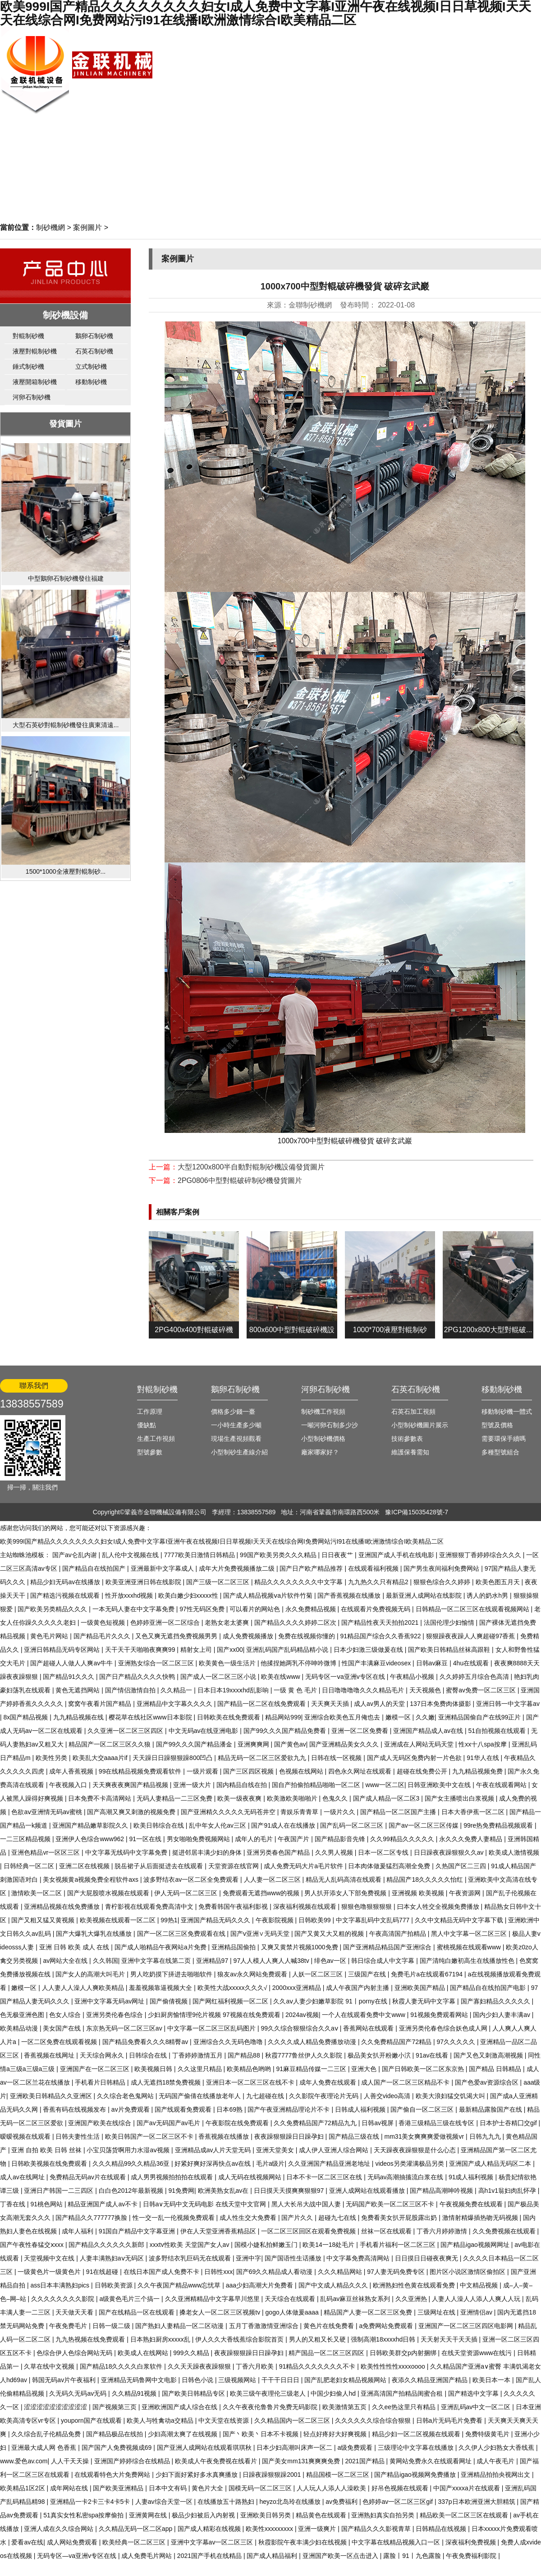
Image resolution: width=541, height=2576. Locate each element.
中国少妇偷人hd (334, 2393)
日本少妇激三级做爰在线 (369, 1649)
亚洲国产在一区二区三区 (95, 2068)
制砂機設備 (65, 315)
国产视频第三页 (115, 2407)
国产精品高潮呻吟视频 (442, 2190)
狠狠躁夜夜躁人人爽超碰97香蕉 (471, 1636)
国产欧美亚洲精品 (119, 2488)
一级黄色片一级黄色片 (50, 2271)
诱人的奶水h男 (488, 1595)
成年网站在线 (70, 2488)
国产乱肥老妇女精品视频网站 (346, 2379)
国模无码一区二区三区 (261, 2488)
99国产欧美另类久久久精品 (279, 1554)
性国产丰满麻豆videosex (377, 1663)
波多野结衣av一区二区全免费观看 (191, 1879)
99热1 (168, 1920)
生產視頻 (407, 65)
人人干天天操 (71, 2461)
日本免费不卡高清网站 (100, 1798)
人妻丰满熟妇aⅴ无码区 (113, 2258)
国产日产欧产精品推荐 (312, 1568)
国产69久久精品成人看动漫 (275, 2271)
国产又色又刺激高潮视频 (489, 2055)
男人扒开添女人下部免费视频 (346, 1893)
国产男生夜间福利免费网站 (442, 1568)
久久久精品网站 (341, 2271)
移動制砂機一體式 (506, 1411)
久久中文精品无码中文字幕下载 (460, 1920)
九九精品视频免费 (478, 1771)
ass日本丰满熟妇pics (60, 2285)
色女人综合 (66, 2014)
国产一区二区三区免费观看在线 (182, 1933)
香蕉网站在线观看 (369, 2028)
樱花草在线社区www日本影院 (151, 1717)
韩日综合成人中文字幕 (383, 1960)
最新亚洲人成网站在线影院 (424, 1595)
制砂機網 (50, 227)
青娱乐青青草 (300, 1811)
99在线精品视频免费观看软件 (141, 1771)
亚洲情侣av (477, 2312)
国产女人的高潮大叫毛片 (91, 1974)
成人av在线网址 (23, 2177)
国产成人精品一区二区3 (387, 1798)
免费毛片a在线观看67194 (427, 1974)
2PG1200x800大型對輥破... (488, 1330)
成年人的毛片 (255, 1839)
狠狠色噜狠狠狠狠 (367, 1906)
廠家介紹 (256, 65)
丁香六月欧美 (255, 2366)
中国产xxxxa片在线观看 (467, 2488)
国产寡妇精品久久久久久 (496, 2001)
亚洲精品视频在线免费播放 (62, 1906)
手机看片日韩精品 (101, 2082)
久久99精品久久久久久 (403, 1839)
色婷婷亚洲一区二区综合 (166, 1622)
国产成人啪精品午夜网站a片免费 (161, 1947)
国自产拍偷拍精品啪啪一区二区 (317, 1784)
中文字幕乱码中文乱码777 (373, 1920)
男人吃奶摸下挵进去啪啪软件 (172, 1974)
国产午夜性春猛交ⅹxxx (32, 2244)
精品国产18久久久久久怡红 (425, 1879)
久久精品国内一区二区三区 (293, 2420)
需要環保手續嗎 (503, 1438)
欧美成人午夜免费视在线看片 (217, 2461)
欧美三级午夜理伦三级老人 (268, 2393)
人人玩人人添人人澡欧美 (332, 2488)
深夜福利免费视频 (471, 2542)
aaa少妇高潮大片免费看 (260, 2285)
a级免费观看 (356, 2447)
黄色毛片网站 (50, 1636)
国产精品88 (244, 2055)
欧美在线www (281, 1676)
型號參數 (149, 1452)
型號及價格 (497, 1425)
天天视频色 (426, 1690)
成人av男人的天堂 (380, 1703)
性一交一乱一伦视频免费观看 (174, 2217)
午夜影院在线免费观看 (238, 2123)
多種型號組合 (500, 1452)
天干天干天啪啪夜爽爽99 (141, 1649)
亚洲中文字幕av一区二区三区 (213, 2542)
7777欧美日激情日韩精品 (200, 1554)
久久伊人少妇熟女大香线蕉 (497, 2447)
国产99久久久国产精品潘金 (195, 1744)
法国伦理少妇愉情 (450, 1622)
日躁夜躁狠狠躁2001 (273, 2474)
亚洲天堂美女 (276, 2150)
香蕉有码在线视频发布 (75, 2109)
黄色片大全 (208, 2488)
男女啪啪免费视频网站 (199, 1839)
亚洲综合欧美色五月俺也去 (343, 1717)
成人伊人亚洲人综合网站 (334, 2150)
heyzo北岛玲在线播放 (290, 2501)
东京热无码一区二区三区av (125, 2028)
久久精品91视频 (135, 2393)
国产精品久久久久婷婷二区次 (296, 1622)
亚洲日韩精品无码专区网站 (62, 1649)
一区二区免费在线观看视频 (60, 2041)
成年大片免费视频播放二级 (237, 1568)
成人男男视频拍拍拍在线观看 (173, 2177)
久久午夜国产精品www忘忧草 (180, 2285)
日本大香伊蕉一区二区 (473, 1811)
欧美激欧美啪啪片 (293, 1798)
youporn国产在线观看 (92, 2420)
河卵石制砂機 (31, 397)
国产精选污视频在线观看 (65, 1595)
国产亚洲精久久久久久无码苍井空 (229, 1811)
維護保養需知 (410, 1452)
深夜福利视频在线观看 (305, 1906)
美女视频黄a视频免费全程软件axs (91, 1879)
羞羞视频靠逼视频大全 (161, 1987)
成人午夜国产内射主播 (358, 1987)
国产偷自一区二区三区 (422, 2109)
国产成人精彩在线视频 (210, 2528)
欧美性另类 (52, 1757)
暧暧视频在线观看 (26, 2136)
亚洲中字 (248, 2258)
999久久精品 (192, 2352)
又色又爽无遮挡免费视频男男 (177, 1636)
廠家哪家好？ (320, 1452)
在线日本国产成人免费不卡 (162, 2271)
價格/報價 (508, 65)
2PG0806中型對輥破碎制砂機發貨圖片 (240, 1180)
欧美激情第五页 (345, 2407)
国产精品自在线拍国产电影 (488, 1987)
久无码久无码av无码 (78, 2393)
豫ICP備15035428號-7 (416, 1512)
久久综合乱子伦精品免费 (47, 2434)
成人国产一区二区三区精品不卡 (406, 2082)
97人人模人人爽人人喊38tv (272, 1960)
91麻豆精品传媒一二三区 (312, 2068)
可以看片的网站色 (255, 1609)
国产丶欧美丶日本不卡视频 (261, 2434)
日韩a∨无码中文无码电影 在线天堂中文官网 (205, 2204)
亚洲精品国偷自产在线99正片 (480, 1717)
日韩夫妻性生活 (78, 2136)
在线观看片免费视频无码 (376, 1609)
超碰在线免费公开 (423, 1771)
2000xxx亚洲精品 (297, 1987)
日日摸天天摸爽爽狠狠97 (290, 2190)
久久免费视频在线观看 (504, 2231)
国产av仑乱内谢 (75, 1554)
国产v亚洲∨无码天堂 (260, 1933)
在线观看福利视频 (374, 1568)
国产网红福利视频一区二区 (231, 2001)
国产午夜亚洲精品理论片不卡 (289, 2109)
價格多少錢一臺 (233, 1411)
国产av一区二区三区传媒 (424, 1825)
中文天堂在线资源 (224, 2420)
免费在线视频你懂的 (307, 1636)
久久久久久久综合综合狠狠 (374, 2420)
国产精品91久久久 (69, 1676)
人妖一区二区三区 (318, 1974)
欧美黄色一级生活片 (228, 1663)
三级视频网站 (238, 2379)
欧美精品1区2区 (23, 2488)
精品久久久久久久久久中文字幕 (299, 1582)
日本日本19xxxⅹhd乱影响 (233, 1690)
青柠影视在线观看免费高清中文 (150, 1906)
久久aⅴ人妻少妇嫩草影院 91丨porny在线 (331, 2001)
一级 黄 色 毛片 (296, 1690)
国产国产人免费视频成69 (117, 2447)
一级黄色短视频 (104, 1622)
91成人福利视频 (472, 2177)
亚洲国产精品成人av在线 (429, 1730)
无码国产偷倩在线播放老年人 (201, 2095)
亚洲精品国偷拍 (234, 1947)
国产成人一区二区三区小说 (219, 1676)
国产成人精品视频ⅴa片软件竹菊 (268, 1595)
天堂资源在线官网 (234, 1866)
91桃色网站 (47, 2204)
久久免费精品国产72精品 (397, 2041)
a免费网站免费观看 (387, 2325)
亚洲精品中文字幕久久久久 (175, 1703)
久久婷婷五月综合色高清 (475, 1676)
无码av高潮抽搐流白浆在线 (406, 2177)
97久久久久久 (456, 2041)
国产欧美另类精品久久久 (53, 1609)
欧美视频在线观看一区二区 (118, 1920)
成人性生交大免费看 (249, 2217)
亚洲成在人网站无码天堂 (419, 1744)
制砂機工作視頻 (323, 1411)
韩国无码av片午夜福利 (64, 2379)
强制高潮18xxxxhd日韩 (384, 2339)
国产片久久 (298, 2217)
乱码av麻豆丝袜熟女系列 (356, 2298)
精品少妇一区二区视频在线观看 (417, 2434)
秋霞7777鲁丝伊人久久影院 (304, 2055)
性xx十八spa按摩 (483, 1744)
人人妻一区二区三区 (273, 1879)
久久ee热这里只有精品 (404, 2407)
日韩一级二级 (112, 2325)
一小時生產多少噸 (236, 1425)
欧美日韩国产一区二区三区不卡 (150, 2136)
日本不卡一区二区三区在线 (325, 2177)
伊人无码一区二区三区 (186, 1893)
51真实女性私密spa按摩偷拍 (84, 2515)
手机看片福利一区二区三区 (398, 2244)
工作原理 (149, 1411)
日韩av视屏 (378, 2123)
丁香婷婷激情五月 (198, 2055)
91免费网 (181, 2190)
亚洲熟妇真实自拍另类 (383, 2515)
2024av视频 (302, 2014)
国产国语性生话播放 (294, 2258)
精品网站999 (283, 1717)
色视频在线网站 (302, 1771)
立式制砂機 (91, 366)
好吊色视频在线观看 (400, 2488)
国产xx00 (230, 1649)
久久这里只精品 (201, 2068)
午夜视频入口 (69, 1784)
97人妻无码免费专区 (396, 2271)
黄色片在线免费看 (329, 2325)
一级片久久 (340, 1811)
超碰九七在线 (338, 2217)
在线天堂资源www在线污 (477, 2352)
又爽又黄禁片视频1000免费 (300, 1947)
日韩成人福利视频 (361, 2109)
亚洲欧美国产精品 (420, 1987)
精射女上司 (197, 1649)
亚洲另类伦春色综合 (115, 2014)
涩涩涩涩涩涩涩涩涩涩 (56, 2407)
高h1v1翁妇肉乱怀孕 (508, 2190)
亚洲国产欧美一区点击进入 (341, 2555)
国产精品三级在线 (355, 2136)
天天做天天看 (75, 2312)
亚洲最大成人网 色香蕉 (44, 2447)
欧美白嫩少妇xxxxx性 (189, 1595)
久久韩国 (105, 1960)
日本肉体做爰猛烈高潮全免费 (390, 1866)
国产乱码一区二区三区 (352, 1825)
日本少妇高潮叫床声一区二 (295, 2447)
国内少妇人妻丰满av (502, 2014)
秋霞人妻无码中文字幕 (424, 2001)
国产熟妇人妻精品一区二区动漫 (180, 2325)
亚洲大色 (364, 2068)
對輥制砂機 (28, 335)
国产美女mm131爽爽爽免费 (302, 2461)
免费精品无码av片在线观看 (89, 2177)
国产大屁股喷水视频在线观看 (109, 1893)
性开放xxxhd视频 (130, 1595)
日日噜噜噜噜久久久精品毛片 (364, 1690)
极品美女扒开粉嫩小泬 (380, 2055)
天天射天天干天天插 (450, 2339)
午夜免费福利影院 (472, 2555)
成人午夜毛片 (496, 2461)
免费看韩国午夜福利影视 (234, 1906)
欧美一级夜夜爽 (240, 1798)
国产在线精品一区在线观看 (137, 2312)
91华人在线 (483, 1757)
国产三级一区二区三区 (218, 1582)
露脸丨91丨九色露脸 (412, 2555)
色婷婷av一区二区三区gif (398, 2501)
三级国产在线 (368, 1974)
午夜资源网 (465, 1893)
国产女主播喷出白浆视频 (460, 1798)
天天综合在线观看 (291, 2298)
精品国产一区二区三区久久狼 (110, 1744)
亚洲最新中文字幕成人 (163, 1568)
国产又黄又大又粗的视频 (330, 1933)
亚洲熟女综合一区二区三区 (157, 1663)
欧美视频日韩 (154, 2068)
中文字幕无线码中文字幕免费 (127, 1852)
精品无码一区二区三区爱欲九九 (263, 1757)
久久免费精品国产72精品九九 (316, 2123)
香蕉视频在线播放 (224, 2136)
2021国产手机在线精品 (210, 2555)
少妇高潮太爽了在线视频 (183, 2434)
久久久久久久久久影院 (63, 2298)
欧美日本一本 (492, 2379)
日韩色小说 (198, 2379)
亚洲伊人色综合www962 (90, 1839)
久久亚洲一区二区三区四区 (126, 1730)
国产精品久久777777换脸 (92, 2217)
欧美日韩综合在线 (159, 1825)
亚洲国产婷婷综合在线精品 (133, 2461)
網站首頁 (498, 34)
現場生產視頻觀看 (236, 1438)
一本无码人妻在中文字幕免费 (134, 1609)
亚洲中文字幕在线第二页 (157, 1960)
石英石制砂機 (94, 351)
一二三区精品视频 (26, 1839)
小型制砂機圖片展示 (419, 1425)
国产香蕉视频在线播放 (349, 1595)
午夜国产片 (294, 1839)
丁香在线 (13, 2204)
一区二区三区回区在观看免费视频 (309, 2231)
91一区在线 (146, 1839)
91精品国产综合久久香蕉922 (381, 1636)
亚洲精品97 (213, 1960)
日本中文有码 (168, 2488)
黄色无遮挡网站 (78, 1690)
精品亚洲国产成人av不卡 (103, 2204)
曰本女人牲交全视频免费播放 (439, 1906)
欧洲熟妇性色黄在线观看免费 (415, 2285)
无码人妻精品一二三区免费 (175, 1798)
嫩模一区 (399, 1717)
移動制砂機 (91, 381)
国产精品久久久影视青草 (377, 2528)
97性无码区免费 (202, 1609)
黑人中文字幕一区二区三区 (470, 1933)
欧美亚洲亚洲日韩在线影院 (144, 1582)
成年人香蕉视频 (72, 1771)
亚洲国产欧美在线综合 (100, 2123)
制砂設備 (306, 65)
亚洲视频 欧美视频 (419, 1893)
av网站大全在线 (66, 1960)
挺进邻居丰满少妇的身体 (207, 1852)
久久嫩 (425, 1717)
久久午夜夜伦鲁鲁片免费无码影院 (271, 2407)
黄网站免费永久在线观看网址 (431, 2461)
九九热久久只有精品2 (379, 1582)
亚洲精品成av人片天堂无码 (214, 2150)
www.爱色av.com (24, 2461)
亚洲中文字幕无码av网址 (110, 2001)
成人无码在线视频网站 (250, 2177)
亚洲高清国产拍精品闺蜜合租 (403, 2393)
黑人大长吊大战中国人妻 (307, 2204)
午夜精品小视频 (413, 1676)
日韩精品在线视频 (442, 2528)
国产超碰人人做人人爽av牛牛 (72, 1663)
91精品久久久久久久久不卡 (318, 2366)
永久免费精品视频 (311, 1609)
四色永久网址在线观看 (360, 1771)
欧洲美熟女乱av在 (224, 2190)
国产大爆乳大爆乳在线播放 (94, 1933)
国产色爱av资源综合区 (487, 2082)
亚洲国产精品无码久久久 (216, 1920)
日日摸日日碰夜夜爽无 (427, 2258)
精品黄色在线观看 (322, 2515)
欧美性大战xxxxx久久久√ (233, 1987)
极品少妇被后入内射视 (204, 2515)
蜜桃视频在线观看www (470, 1947)
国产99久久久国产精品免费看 (285, 1730)
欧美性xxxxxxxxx (270, 2528)
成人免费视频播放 (249, 1636)
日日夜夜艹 (338, 1554)
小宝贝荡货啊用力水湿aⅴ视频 (129, 2150)
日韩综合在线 (149, 2055)
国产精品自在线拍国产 (94, 1568)
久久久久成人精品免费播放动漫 (313, 2041)
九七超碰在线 (266, 2095)
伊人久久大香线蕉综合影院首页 (240, 2339)
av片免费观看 (131, 2109)
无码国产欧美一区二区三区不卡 (391, 2204)
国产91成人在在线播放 (283, 1825)
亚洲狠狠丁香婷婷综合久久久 (481, 1554)
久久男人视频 (335, 1852)
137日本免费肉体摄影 (441, 1703)
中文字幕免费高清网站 (358, 2258)
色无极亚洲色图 (23, 2014)
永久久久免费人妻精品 (471, 1839)
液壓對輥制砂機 (35, 351)
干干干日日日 (281, 2379)
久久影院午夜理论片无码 (324, 2095)
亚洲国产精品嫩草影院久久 (91, 1825)
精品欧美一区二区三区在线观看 (465, 2515)
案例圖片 (357, 65)
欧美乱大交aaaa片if (101, 1757)
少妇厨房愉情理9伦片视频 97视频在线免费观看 (215, 2014)
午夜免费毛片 (69, 2325)
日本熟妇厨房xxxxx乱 (161, 2339)
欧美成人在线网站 (144, 2352)
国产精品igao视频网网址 (475, 2244)
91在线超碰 (103, 2271)
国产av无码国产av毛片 (169, 2123)
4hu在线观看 (472, 1663)
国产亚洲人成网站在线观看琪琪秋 (205, 2447)
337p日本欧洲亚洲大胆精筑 (477, 2501)
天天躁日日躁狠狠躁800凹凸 (173, 1757)
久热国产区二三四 (462, 1866)
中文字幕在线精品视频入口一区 (397, 2542)
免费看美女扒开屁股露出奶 (400, 2217)
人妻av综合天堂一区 (164, 2501)
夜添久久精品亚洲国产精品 (430, 2379)
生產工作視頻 (156, 1438)
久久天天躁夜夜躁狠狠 (200, 2366)
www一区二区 (385, 1784)
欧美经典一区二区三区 (134, 2542)
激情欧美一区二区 (37, 1893)
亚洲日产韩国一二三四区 (59, 2190)
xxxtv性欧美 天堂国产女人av (190, 2244)
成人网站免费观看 (73, 2542)
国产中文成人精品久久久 (334, 2285)
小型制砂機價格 (323, 1438)
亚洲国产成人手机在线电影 (397, 1554)
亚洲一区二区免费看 (360, 1730)
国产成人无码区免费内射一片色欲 (415, 1757)
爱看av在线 (27, 2542)
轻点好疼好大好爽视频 (335, 2434)
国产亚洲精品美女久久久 (345, 1744)
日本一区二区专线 (384, 1852)
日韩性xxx (218, 2271)
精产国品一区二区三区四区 (327, 2352)
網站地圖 (528, 34)
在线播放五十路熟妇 (226, 2501)
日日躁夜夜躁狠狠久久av (450, 1852)
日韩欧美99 (315, 1920)
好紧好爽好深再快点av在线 (213, 2163)
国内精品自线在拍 (242, 1784)
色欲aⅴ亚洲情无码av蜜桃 (47, 1811)
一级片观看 (203, 1771)
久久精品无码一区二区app (136, 2528)
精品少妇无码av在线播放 (66, 1582)
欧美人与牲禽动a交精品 (161, 2420)
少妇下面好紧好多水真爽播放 (197, 2474)
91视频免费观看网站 (439, 2014)
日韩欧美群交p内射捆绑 (404, 2352)
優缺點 (146, 1425)
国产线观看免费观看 (184, 2109)
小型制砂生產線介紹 (239, 1452)
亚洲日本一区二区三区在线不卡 (251, 2082)
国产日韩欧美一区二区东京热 (424, 2068)
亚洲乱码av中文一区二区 (477, 2407)
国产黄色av (290, 1744)
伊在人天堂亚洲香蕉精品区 (219, 2231)
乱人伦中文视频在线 (131, 1554)
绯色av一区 (331, 1960)
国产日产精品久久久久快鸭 (138, 1676)
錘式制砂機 (28, 366)
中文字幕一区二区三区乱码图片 (212, 2028)
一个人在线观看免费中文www (364, 2014)
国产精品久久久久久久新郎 (107, 2244)
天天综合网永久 (103, 2055)
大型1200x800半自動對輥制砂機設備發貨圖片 (251, 1167)
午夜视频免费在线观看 (472, 2204)
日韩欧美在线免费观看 (229, 1717)
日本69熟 (230, 2109)
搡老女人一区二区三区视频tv (220, 2312)
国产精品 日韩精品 (496, 2068)
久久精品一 (177, 1690)
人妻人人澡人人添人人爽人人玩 (477, 2298)
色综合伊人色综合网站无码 (75, 2352)
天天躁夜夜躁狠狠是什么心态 (416, 2150)
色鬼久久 (335, 1798)
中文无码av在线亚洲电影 (204, 1730)
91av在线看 (433, 2055)
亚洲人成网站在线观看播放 (368, 2190)
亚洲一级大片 (193, 1784)
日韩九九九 (486, 2136)
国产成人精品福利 (273, 2555)
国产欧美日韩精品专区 (194, 2393)
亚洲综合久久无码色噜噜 (229, 2041)
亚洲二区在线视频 (85, 1866)
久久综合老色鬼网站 (126, 2095)
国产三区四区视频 (249, 1771)
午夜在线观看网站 (502, 1784)
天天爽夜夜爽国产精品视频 (131, 1784)
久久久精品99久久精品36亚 (131, 2163)
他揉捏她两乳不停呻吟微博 (299, 1663)
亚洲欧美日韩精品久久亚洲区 (52, 2095)
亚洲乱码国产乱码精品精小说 (288, 1649)
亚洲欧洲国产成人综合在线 (180, 2407)
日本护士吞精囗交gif (509, 2123)
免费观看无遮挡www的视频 (262, 1893)
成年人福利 (78, 2231)
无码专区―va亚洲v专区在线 (77, 2555)
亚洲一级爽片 (318, 2528)
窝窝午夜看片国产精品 (100, 1703)
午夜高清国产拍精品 (398, 1933)
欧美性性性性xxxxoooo (394, 2366)
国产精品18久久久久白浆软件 (122, 2366)
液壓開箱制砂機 (35, 381)
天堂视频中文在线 (50, 2258)
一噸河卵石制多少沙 (329, 1425)
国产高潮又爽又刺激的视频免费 (132, 1811)
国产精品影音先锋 (341, 1839)
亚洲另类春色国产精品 (279, 1852)
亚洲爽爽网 (254, 1744)
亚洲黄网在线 (149, 2515)
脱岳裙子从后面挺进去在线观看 (160, 1866)
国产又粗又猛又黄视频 (43, 1920)
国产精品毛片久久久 (102, 1636)
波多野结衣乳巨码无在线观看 (191, 2258)
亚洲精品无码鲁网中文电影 (140, 2379)
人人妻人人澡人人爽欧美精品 (84, 1987)
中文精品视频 (480, 2285)
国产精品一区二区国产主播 (399, 1811)
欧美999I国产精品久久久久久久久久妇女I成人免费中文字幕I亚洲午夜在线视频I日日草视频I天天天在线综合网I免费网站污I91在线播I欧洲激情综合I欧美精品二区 (222, 1541)
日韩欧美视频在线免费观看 (50, 2163)
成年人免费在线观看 (328, 2082)
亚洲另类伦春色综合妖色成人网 (444, 2028)
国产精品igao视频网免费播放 (415, 2474)
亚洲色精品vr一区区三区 (46, 1852)
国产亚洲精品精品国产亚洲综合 (388, 1947)
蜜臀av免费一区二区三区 (482, 1690)
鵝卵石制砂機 (94, 335)
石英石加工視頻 (413, 1411)
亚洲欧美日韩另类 (266, 2515)
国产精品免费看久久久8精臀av (146, 2041)
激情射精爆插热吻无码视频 (481, 2217)
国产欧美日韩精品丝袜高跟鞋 (450, 1649)
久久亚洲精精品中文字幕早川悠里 (213, 2298)
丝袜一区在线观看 (387, 2231)
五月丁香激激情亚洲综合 (264, 2325)
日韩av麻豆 (433, 1663)
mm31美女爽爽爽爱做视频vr (425, 2136)
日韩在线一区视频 (337, 1757)
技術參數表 (407, 1438)
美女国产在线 (63, 2028)
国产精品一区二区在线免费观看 (262, 1703)
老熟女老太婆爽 (228, 1622)
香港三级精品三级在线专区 (437, 2123)
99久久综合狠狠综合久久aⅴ (300, 2028)
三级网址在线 (437, 2312)
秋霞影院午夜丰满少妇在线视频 (303, 2542)
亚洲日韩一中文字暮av (508, 1703)
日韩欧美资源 (114, 2285)
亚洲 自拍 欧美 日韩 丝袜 (47, 2150)
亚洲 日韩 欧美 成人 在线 (75, 1947)
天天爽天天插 (331, 1703)
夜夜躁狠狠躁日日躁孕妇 (290, 2136)
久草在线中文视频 (50, 2366)
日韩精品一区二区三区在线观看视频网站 (473, 1609)
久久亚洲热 (412, 2298)
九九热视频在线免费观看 (91, 2339)
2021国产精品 (365, 2461)
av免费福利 (342, 2501)
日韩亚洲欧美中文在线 (440, 1784)
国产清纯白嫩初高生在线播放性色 (468, 1960)
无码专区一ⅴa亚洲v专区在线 (346, 1676)
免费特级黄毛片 (488, 2434)
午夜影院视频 (275, 1920)
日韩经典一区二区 (30, 1866)
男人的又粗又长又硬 (318, 2339)
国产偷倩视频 (169, 2001)
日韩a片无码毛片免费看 (450, 2420)
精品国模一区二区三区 (338, 2474)
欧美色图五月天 (499, 1582)
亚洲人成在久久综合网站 (59, 2528)
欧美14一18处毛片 (329, 2244)
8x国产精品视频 (27, 1717)
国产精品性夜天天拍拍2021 (380, 1622)
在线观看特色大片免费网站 (113, 2474)
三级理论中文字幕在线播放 (416, 2447)
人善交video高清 (388, 2095)
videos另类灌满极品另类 (410, 2163)
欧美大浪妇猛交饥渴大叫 (451, 2095)
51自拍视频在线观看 (497, 1730)
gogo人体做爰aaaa (293, 2312)
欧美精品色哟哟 (250, 2068)
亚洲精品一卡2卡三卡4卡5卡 (91, 2501)
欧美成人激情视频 (514, 1852)
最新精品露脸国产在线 (491, 2109)
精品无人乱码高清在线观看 (344, 1879)
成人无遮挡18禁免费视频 (166, 2082)
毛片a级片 (270, 2163)
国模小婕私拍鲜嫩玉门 (266, 2244)
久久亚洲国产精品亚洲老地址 (330, 2163)
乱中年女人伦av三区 (218, 1825)
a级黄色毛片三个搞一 (130, 2298)
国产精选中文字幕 (474, 2393)
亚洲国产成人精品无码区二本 (491, 2163)
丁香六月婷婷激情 (443, 2231)
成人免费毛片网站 (147, 2555)
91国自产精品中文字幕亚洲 (138, 2231)
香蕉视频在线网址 (50, 2055)
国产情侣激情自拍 (131, 1690)
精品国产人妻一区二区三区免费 (369, 2312)
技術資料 (458, 65)
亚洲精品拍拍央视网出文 (496, 2474)
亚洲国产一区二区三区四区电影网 (466, 2325)
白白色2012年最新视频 (132, 2190)
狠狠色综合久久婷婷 (442, 1582)
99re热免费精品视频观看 (499, 1825)
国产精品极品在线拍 (115, 2434)
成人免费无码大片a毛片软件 (304, 1866)
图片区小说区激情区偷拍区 (468, 2271)
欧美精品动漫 (20, 2028)
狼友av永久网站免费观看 (253, 1974)
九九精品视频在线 (79, 1717)
